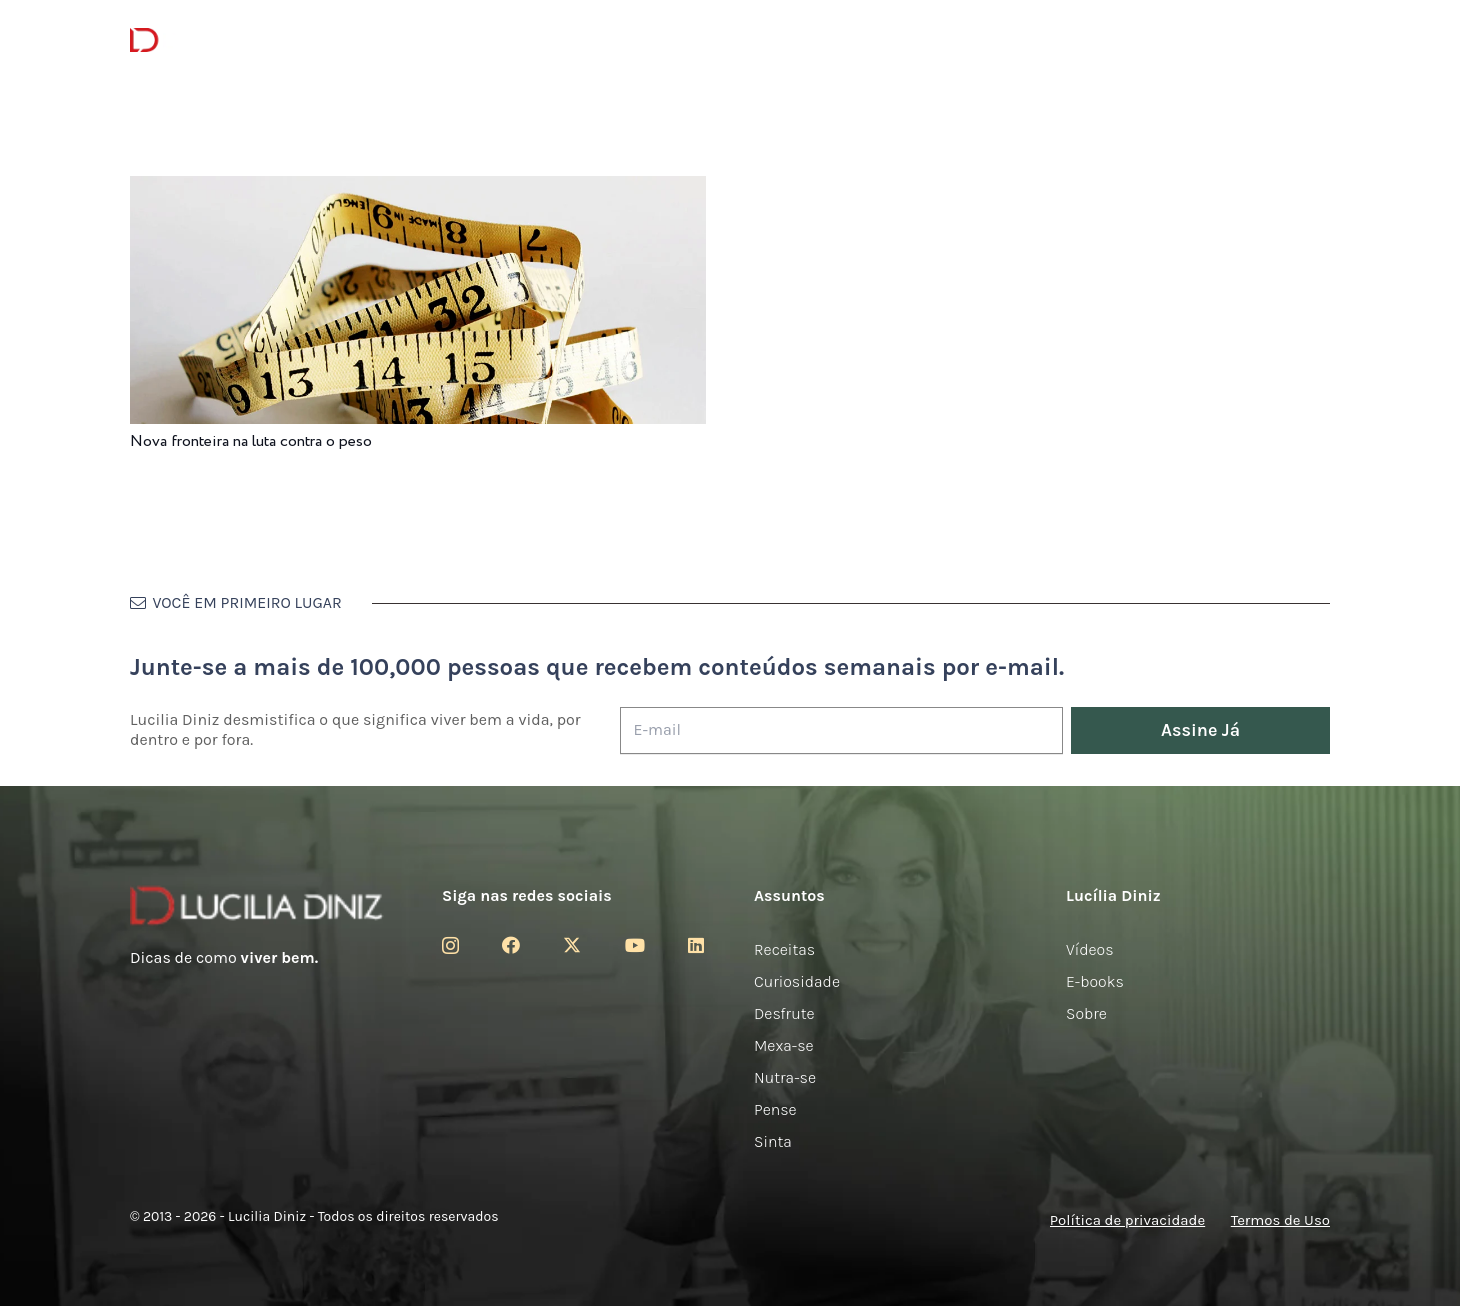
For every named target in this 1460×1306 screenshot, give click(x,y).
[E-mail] (841, 730)
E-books (1095, 981)
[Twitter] (572, 945)
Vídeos (1090, 949)
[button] (1319, 40)
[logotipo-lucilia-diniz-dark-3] (211, 40)
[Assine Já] (1200, 730)
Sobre (1086, 1013)
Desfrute (784, 1013)
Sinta (773, 1141)
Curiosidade (797, 981)
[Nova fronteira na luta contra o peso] (418, 189)
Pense (775, 1109)
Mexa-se (784, 1045)
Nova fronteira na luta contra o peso (251, 441)
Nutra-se (785, 1077)
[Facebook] (511, 945)
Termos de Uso (1280, 1220)
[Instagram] (450, 946)
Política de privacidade (1127, 1220)
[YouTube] (635, 945)
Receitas (784, 949)
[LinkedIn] (696, 945)
